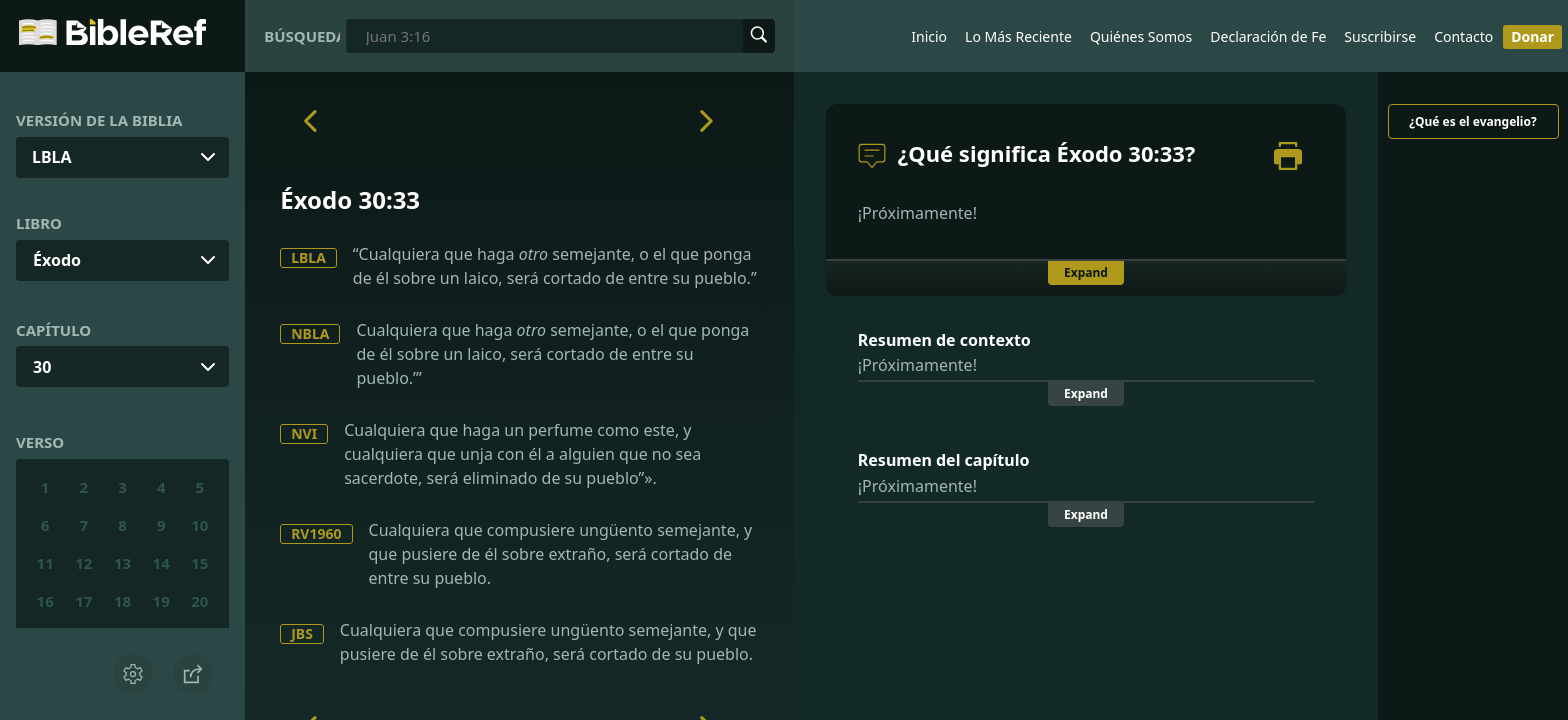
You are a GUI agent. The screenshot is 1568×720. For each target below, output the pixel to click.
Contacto (1463, 36)
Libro (39, 223)
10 (199, 525)
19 (161, 601)
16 (45, 601)
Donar (1532, 36)
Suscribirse (1380, 36)
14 (161, 563)
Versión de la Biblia (99, 120)
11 (45, 563)
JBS (302, 633)
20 (199, 601)
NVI (304, 433)
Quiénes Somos (1141, 36)
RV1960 (316, 533)
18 (122, 601)
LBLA (308, 257)
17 (83, 601)
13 (122, 563)
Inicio (929, 36)
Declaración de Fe (1268, 36)
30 (42, 367)
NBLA (310, 333)
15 (199, 563)
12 (83, 563)
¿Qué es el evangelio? (1472, 121)
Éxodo (57, 260)
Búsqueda (302, 36)
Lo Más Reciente (1018, 36)
